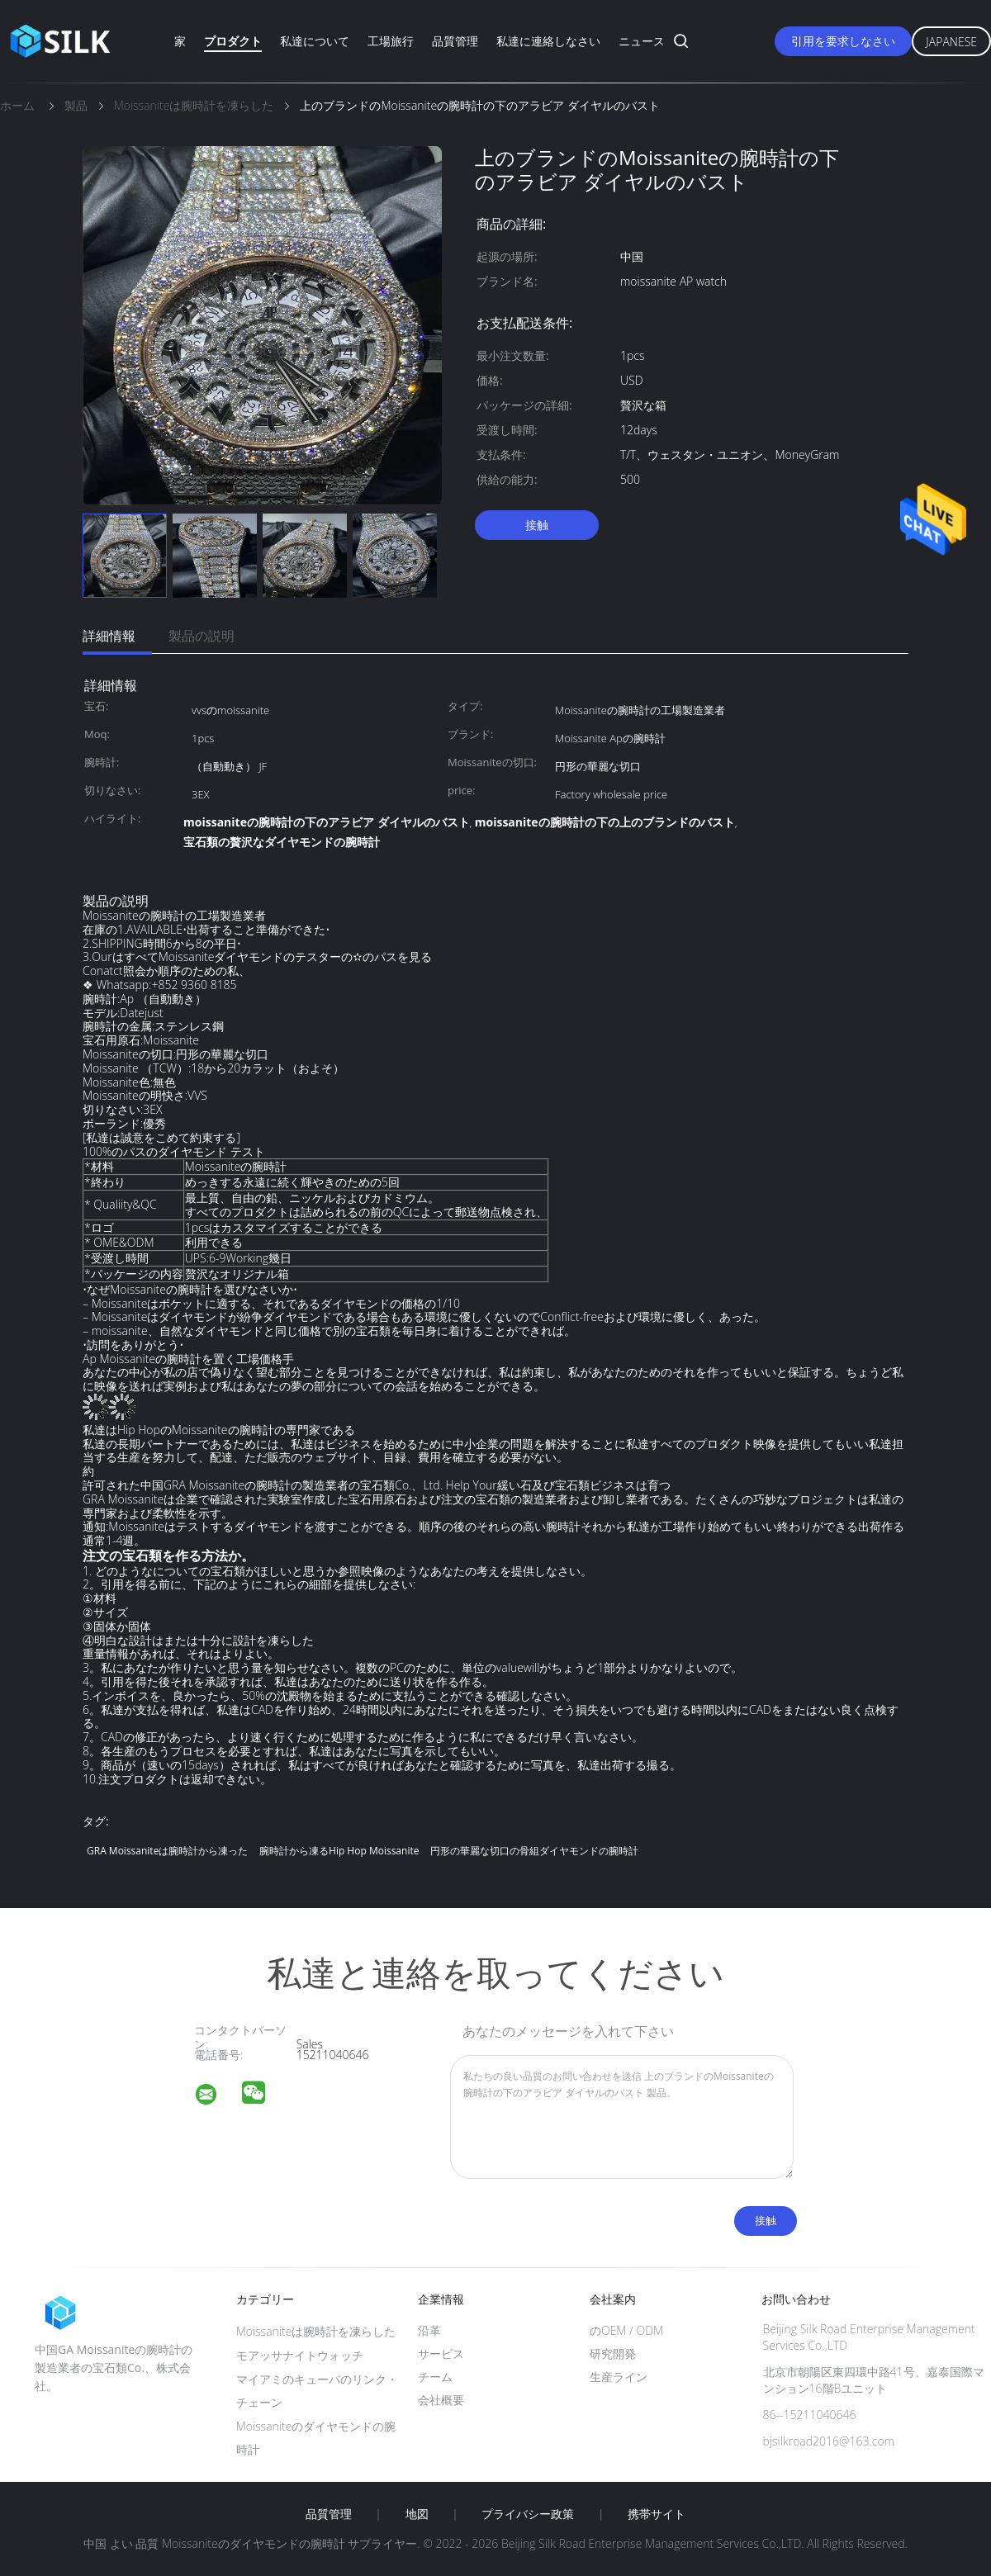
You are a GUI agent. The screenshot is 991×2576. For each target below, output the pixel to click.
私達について (314, 41)
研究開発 (613, 2353)
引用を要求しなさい (843, 41)
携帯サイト (656, 2514)
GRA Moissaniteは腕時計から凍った (167, 1851)
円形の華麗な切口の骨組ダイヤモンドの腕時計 (534, 1851)
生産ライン (618, 2376)
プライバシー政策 (527, 2514)
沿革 (429, 2330)
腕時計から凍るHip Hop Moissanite (339, 1851)
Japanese (951, 42)
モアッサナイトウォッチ (299, 2355)
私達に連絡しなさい (548, 41)
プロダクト (233, 41)
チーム (435, 2376)
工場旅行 (390, 41)
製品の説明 (201, 636)
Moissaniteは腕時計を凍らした (316, 2331)
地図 (417, 2514)
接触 (536, 525)
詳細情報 (109, 636)
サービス (441, 2353)
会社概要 (441, 2400)
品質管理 (455, 41)
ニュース (642, 41)
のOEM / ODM (626, 2330)
